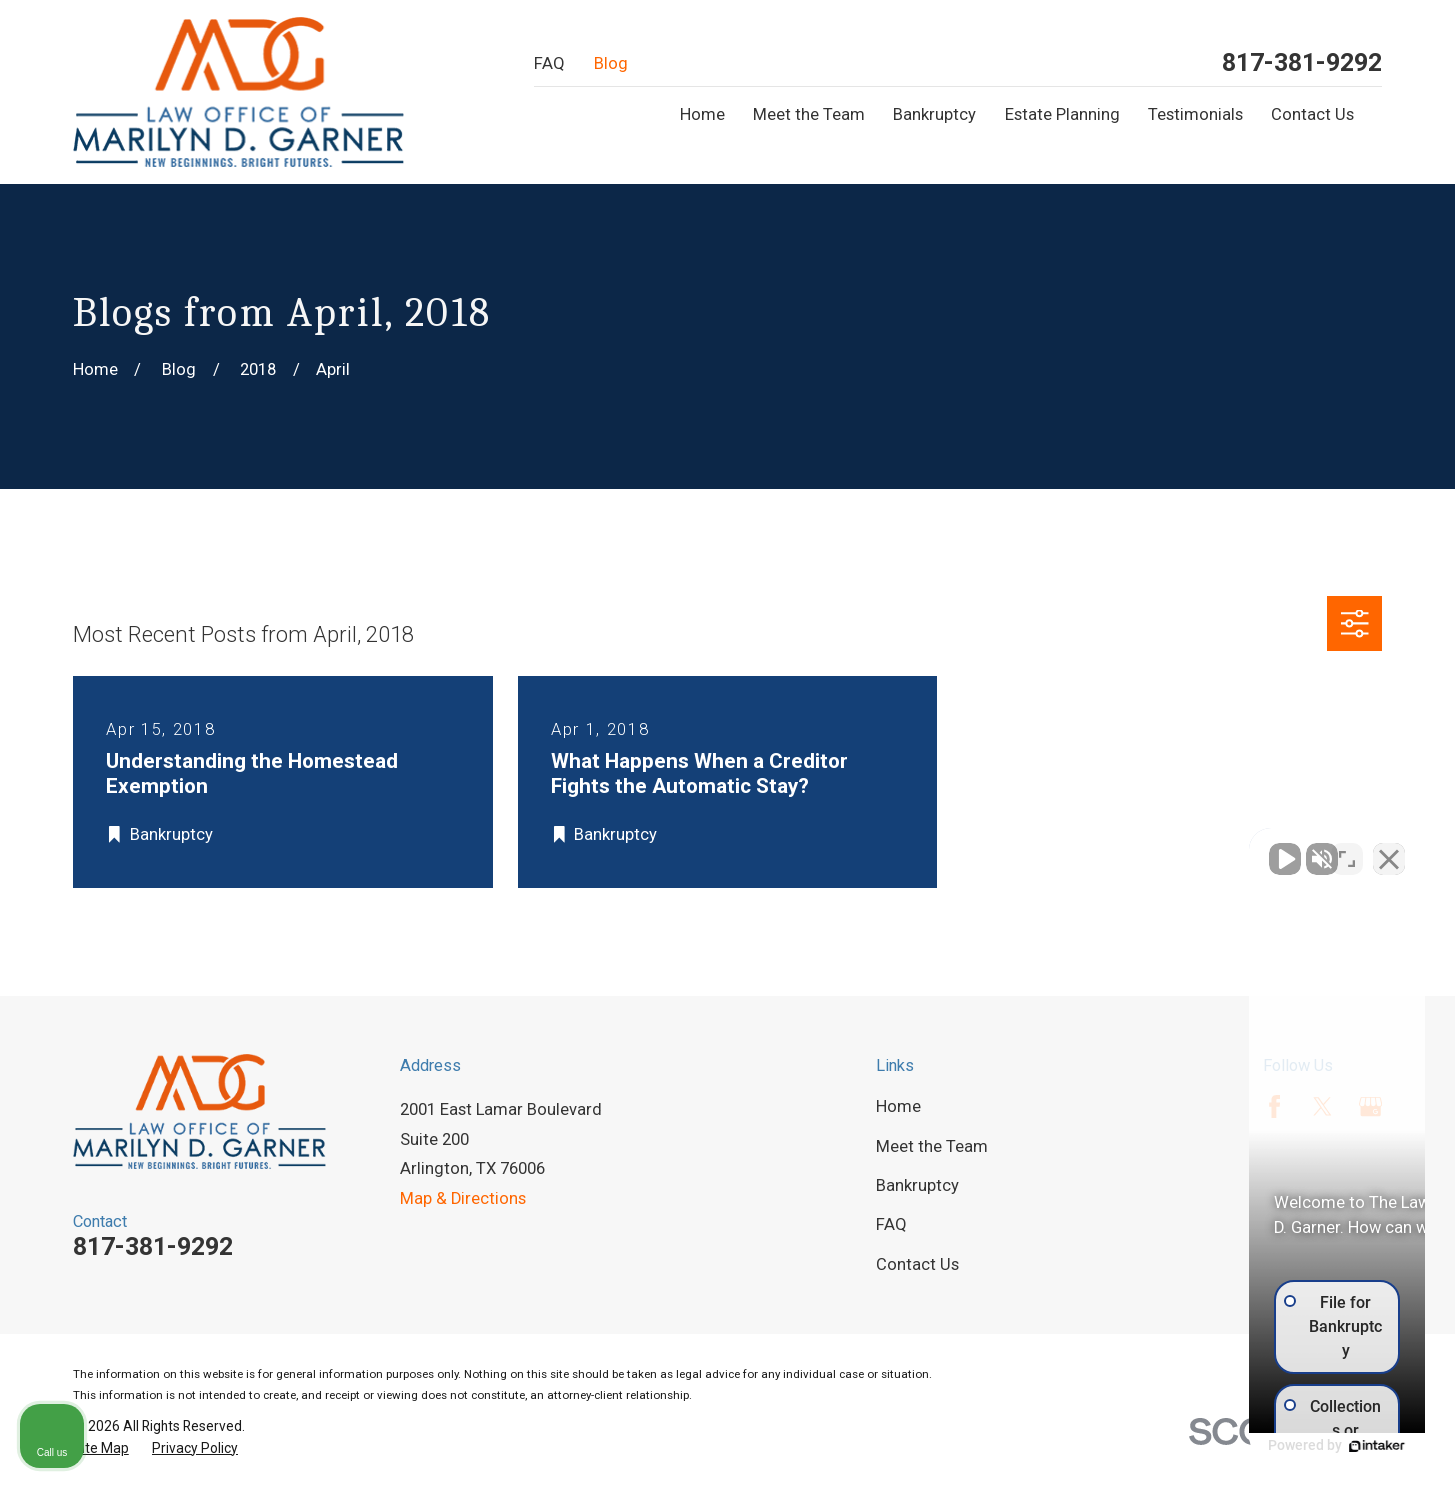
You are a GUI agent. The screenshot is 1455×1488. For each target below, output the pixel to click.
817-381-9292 (1302, 63)
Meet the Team (932, 1146)
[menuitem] (101, 1448)
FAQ (549, 63)
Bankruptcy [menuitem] (934, 114)
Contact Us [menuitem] (1312, 114)
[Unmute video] (1101, 849)
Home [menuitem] (702, 114)
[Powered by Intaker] (1285, 1446)
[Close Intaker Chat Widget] (1389, 849)
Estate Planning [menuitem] (1062, 114)
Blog (611, 63)
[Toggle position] (1347, 849)
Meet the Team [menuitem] (809, 114)
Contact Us (917, 1264)
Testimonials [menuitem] (1195, 114)
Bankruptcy (917, 1185)
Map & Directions (463, 1198)
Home (898, 1106)
